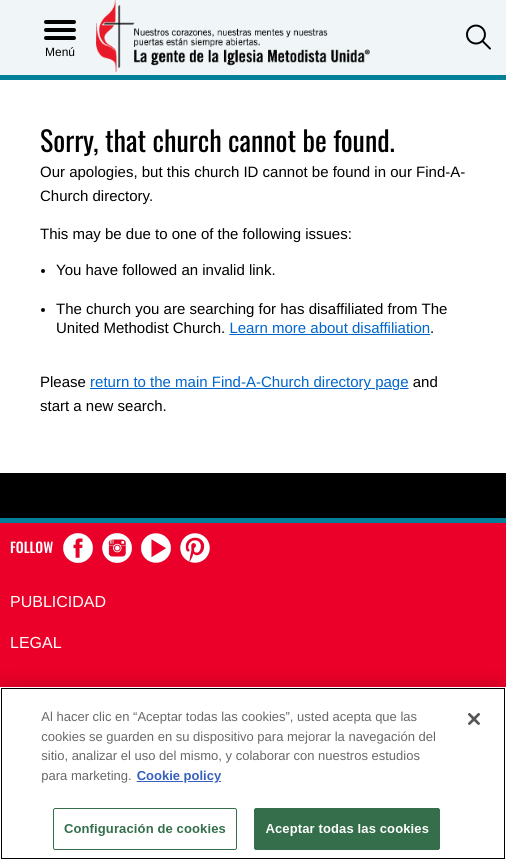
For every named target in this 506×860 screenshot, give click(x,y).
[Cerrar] (474, 719)
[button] (478, 39)
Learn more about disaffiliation (329, 328)
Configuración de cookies (145, 828)
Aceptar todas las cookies (347, 828)
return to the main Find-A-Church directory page (249, 382)
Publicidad (58, 602)
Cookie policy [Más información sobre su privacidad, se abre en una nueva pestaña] (179, 775)
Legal (36, 643)
